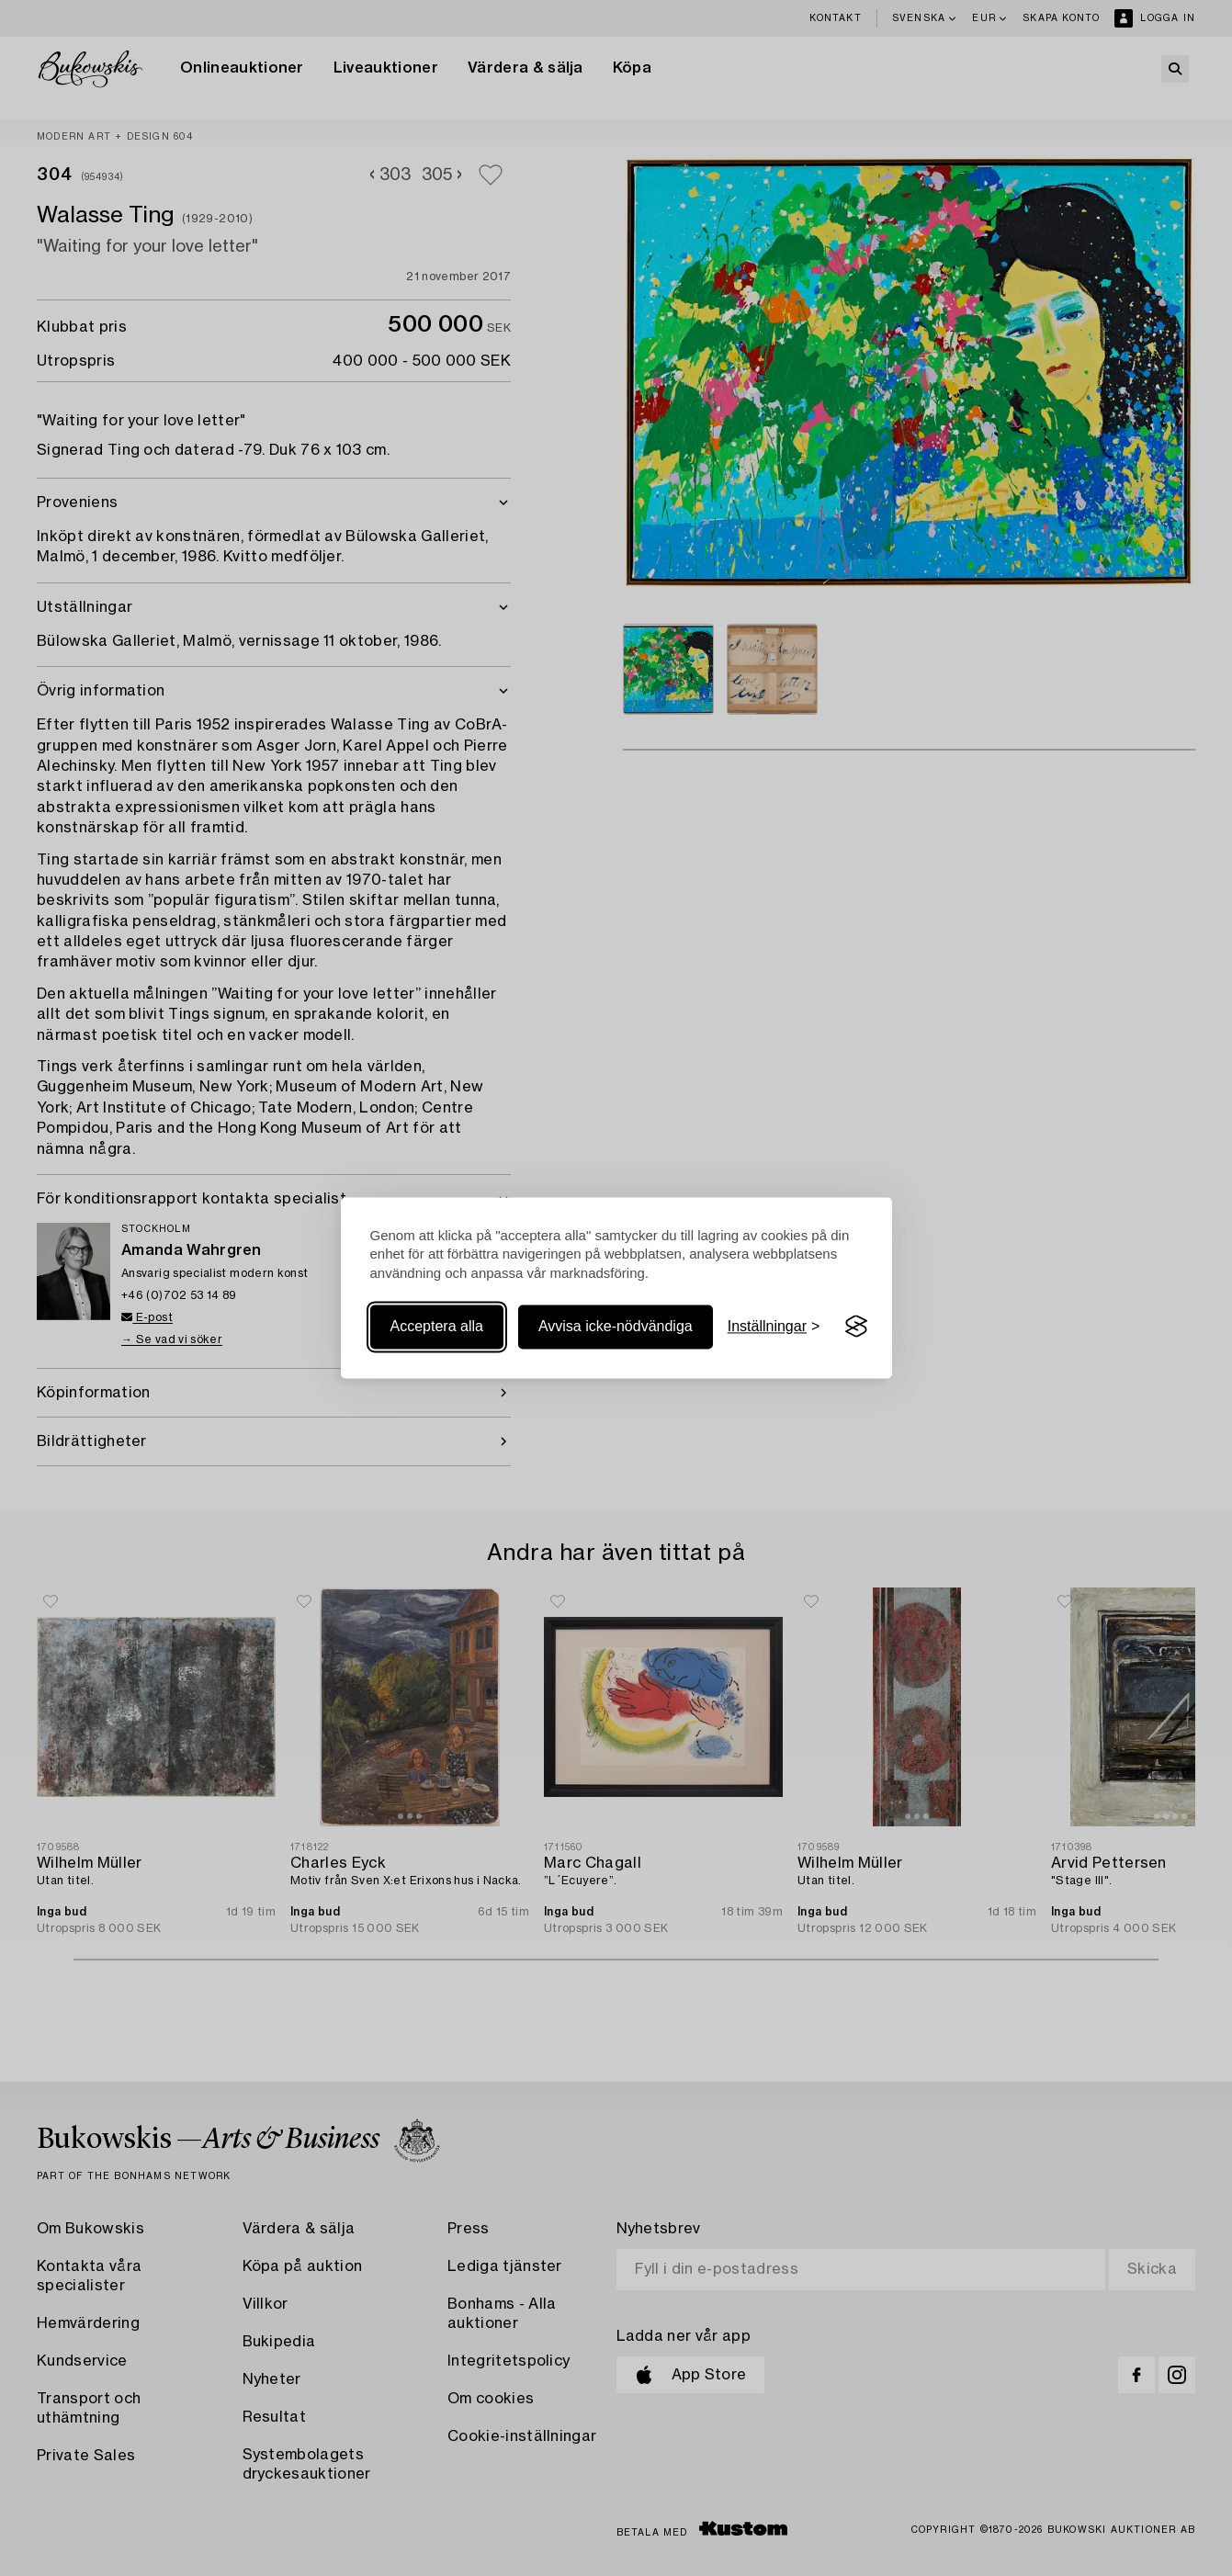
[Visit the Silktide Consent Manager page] (856, 1327)
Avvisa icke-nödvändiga (615, 1326)
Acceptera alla (436, 1326)
